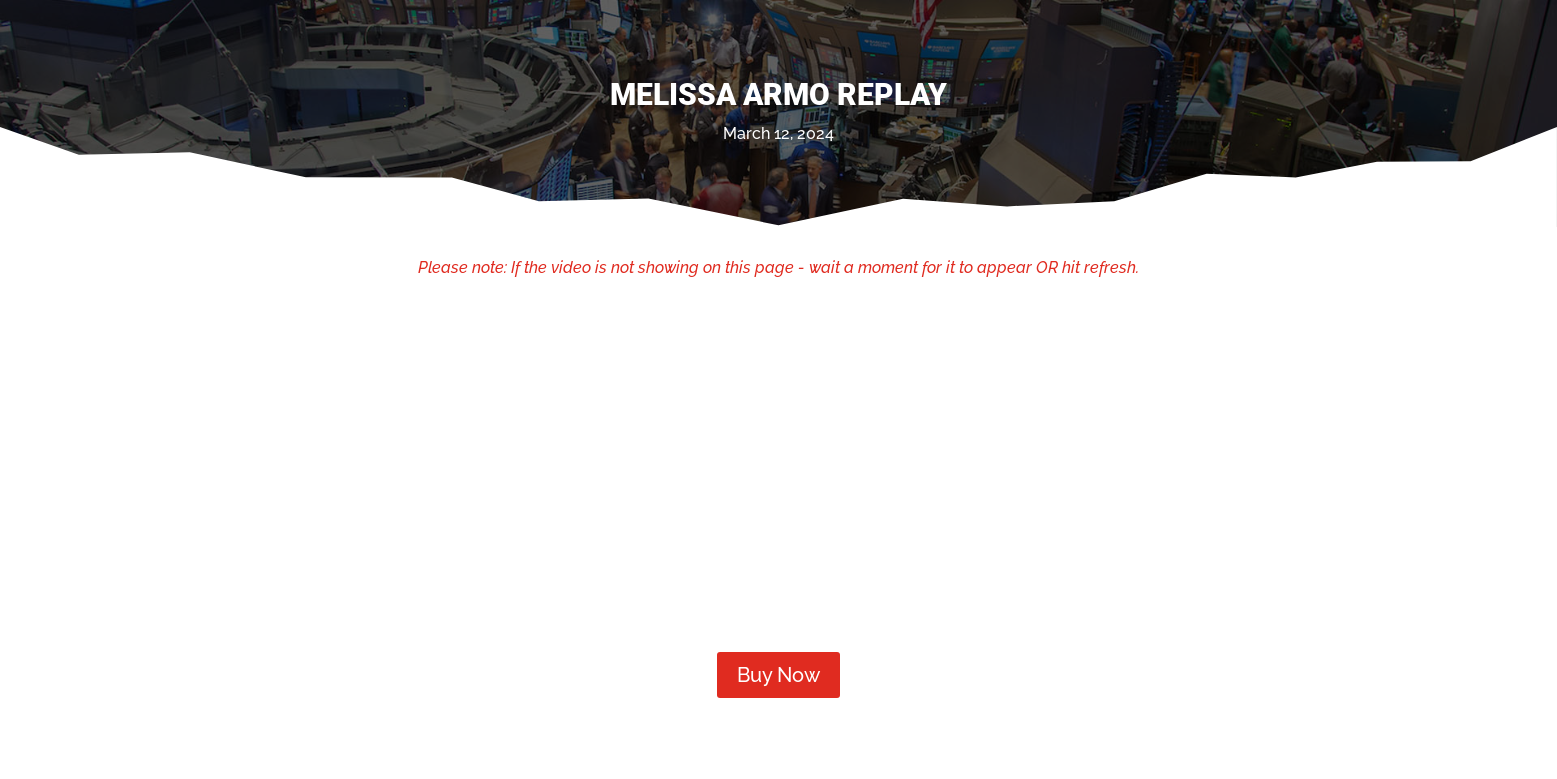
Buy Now (778, 675)
